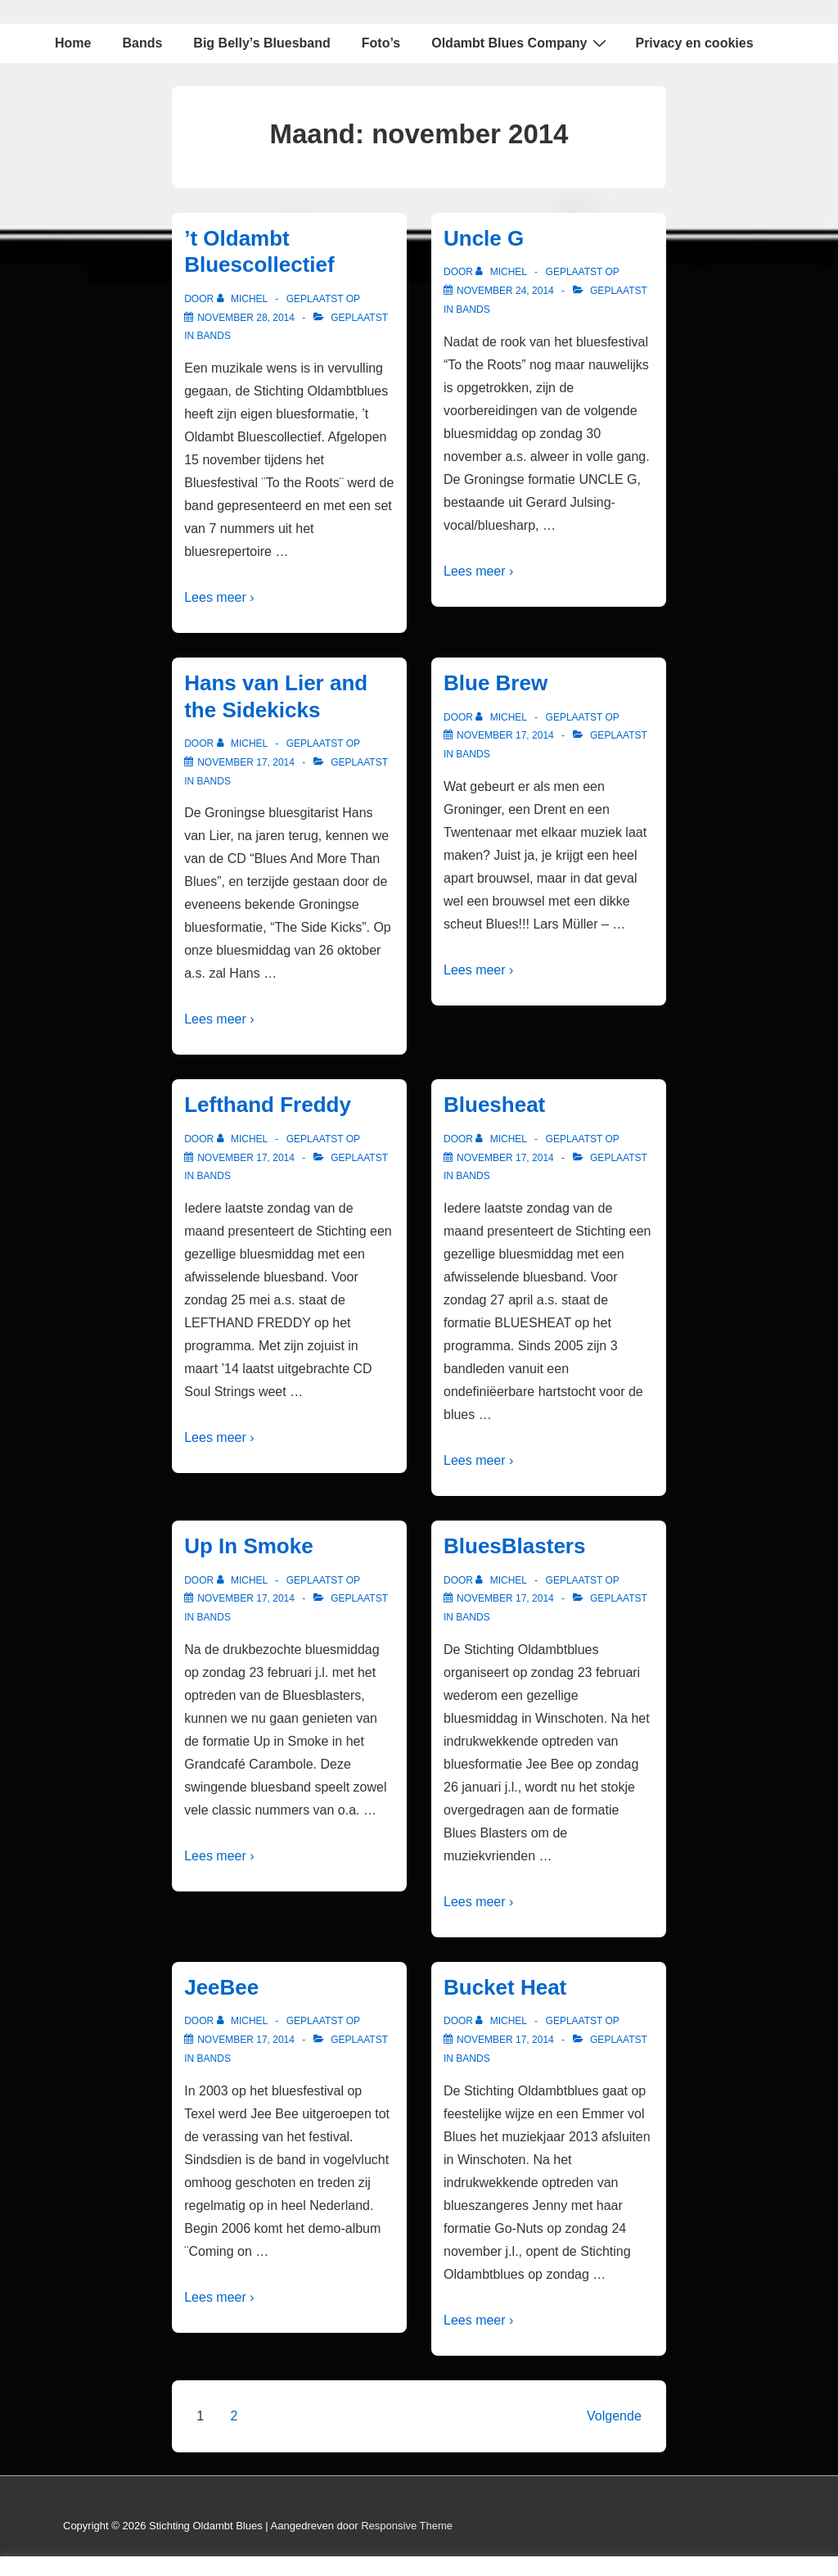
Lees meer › (219, 597)
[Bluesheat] (505, 1158)
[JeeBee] (246, 2039)
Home (73, 43)
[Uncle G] (505, 290)
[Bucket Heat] (505, 2039)
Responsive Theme (407, 2526)
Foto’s (381, 43)
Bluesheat (494, 1104)
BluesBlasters (514, 1546)
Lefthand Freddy (267, 1104)
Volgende (614, 2416)
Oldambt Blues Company (520, 42)
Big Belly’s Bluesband (261, 43)
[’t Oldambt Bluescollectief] (246, 317)
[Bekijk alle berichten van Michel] (244, 299)
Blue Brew (495, 683)
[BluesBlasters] (505, 1598)
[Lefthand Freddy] (246, 1158)
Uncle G (484, 238)
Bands (142, 43)
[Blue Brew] (505, 735)
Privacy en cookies (694, 43)
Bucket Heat (505, 1987)
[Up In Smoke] (246, 1598)
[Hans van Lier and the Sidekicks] (246, 762)
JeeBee (221, 1987)
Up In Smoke (248, 1546)
